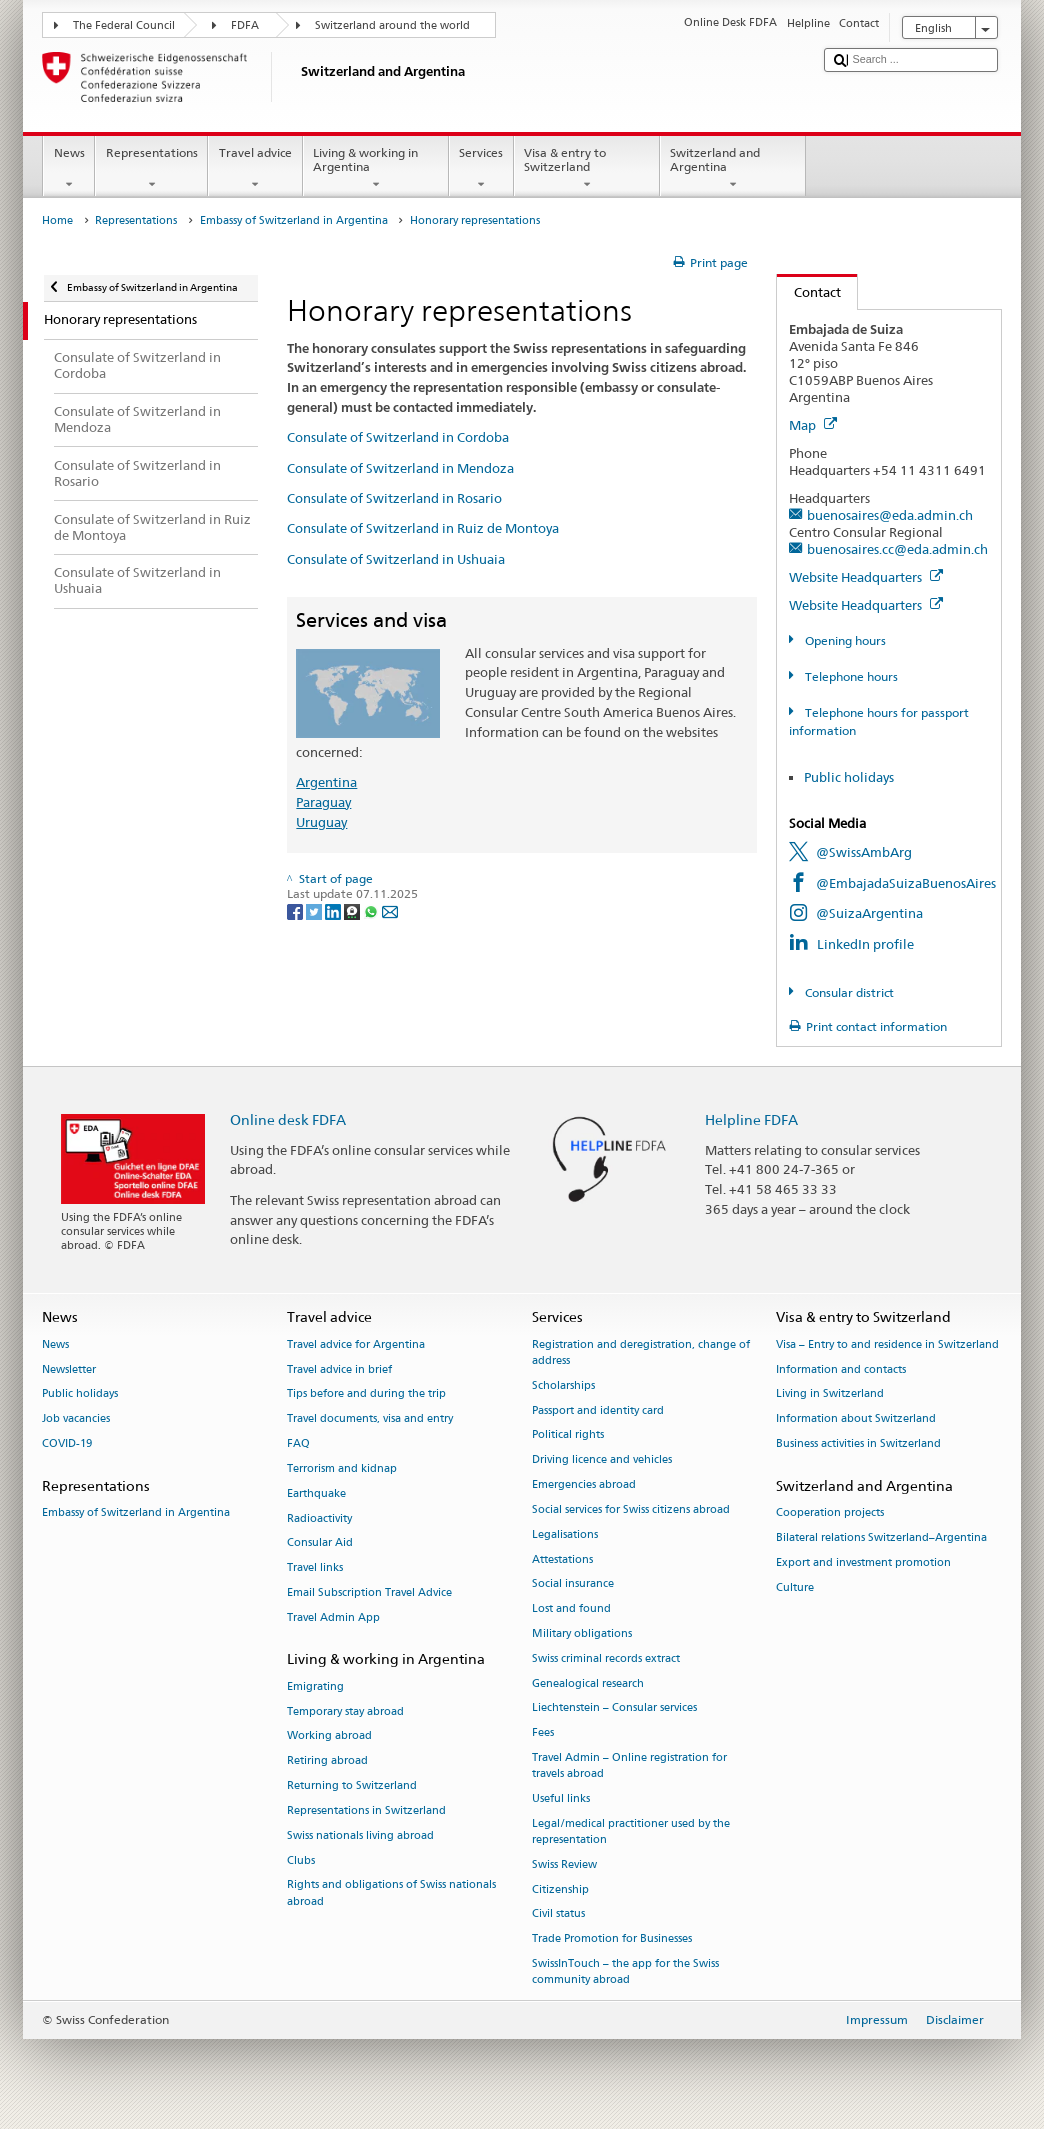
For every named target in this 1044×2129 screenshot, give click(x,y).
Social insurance (573, 1584)
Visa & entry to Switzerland (587, 169)
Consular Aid (320, 1543)
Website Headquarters (866, 577)
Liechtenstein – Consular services (614, 1708)
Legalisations (565, 1534)
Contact (809, 292)
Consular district (848, 992)
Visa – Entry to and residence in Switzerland (887, 1344)
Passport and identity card (598, 1410)
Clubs (301, 1860)
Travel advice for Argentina (356, 1344)
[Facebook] (296, 910)
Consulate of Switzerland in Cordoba (398, 437)
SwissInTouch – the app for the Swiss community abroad (625, 1971)
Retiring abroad (327, 1761)
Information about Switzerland (856, 1419)
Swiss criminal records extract (606, 1658)
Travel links (315, 1568)
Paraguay (323, 802)
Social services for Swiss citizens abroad (631, 1509)
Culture (795, 1587)
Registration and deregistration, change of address (641, 1352)
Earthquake (316, 1493)
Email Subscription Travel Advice (369, 1592)
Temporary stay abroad (345, 1711)
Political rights (568, 1435)
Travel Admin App (333, 1617)
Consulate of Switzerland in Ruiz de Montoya (423, 528)
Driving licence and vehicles (602, 1460)
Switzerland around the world (392, 25)
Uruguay (321, 822)
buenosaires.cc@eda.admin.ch (897, 549)
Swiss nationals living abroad (360, 1835)
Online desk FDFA (288, 1119)
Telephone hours (850, 676)
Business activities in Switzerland (858, 1443)
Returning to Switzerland (352, 1785)
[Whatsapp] (372, 910)
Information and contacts (841, 1369)
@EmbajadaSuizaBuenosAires (906, 883)
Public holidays (849, 777)
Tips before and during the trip (366, 1394)
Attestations (562, 1559)
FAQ (298, 1443)
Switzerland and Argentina (733, 169)
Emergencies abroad (584, 1484)
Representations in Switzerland (366, 1810)
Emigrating (315, 1686)
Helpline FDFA (751, 1119)
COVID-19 (67, 1443)
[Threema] (353, 910)
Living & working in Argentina (376, 169)
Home (57, 220)
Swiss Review (564, 1864)
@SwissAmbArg (864, 852)
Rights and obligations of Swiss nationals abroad (391, 1893)
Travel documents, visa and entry (370, 1419)
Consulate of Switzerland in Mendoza (400, 468)
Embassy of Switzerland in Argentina (294, 220)
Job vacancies (76, 1419)
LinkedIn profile (865, 944)
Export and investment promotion (863, 1562)
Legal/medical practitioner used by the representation (631, 1831)
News (69, 169)
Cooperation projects (830, 1513)
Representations (151, 169)
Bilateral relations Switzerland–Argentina (881, 1537)
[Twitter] (315, 910)
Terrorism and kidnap (342, 1468)
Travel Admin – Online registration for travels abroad (629, 1765)
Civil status (558, 1914)
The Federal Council (124, 25)
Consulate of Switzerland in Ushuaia (396, 559)
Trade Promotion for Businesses (612, 1939)
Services (481, 169)
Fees (543, 1733)
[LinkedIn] (334, 910)
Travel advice (255, 169)
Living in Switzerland (830, 1394)
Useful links (561, 1798)
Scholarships (563, 1385)
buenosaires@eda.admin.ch (890, 515)
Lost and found (571, 1609)
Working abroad (329, 1736)
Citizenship (560, 1889)
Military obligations (582, 1633)
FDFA (245, 25)
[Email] (390, 910)
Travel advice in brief (339, 1369)
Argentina (326, 782)
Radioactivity (319, 1518)
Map (813, 425)
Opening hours (844, 640)
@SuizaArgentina (869, 913)
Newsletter (69, 1369)
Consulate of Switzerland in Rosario (394, 498)
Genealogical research (588, 1683)
